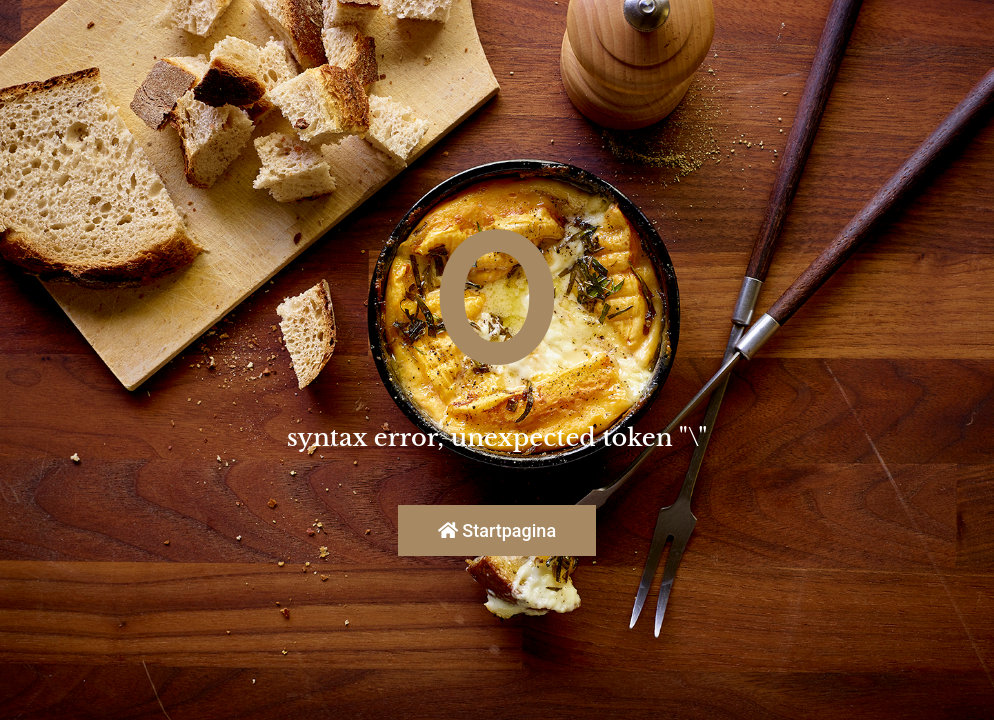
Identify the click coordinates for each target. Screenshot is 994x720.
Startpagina (497, 530)
